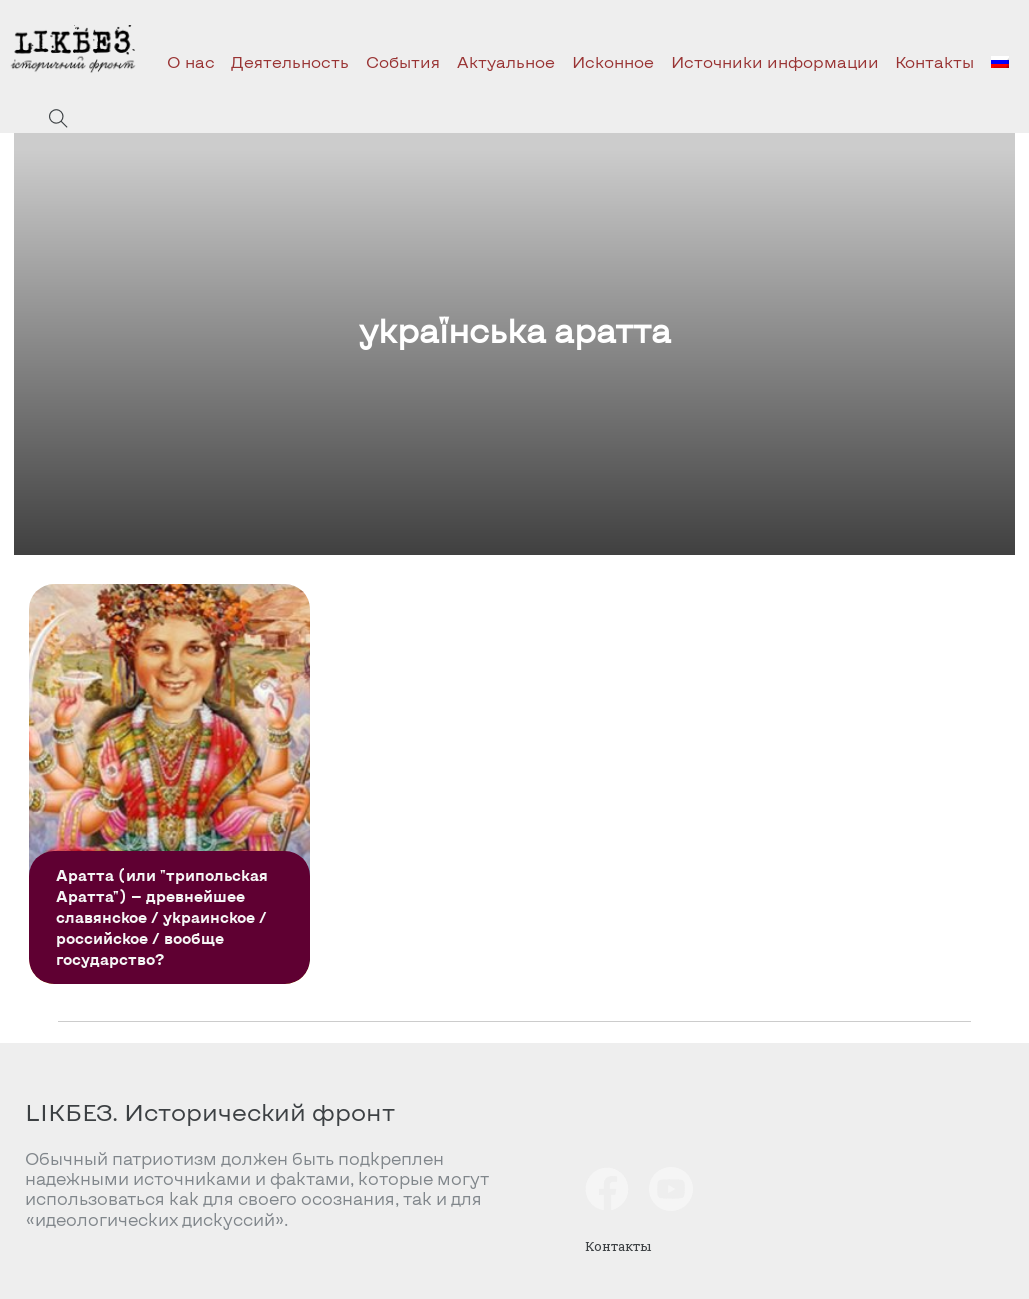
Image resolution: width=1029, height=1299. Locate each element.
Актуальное (506, 61)
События (403, 61)
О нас (191, 61)
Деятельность (290, 61)
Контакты (934, 61)
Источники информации (775, 61)
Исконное (613, 61)
